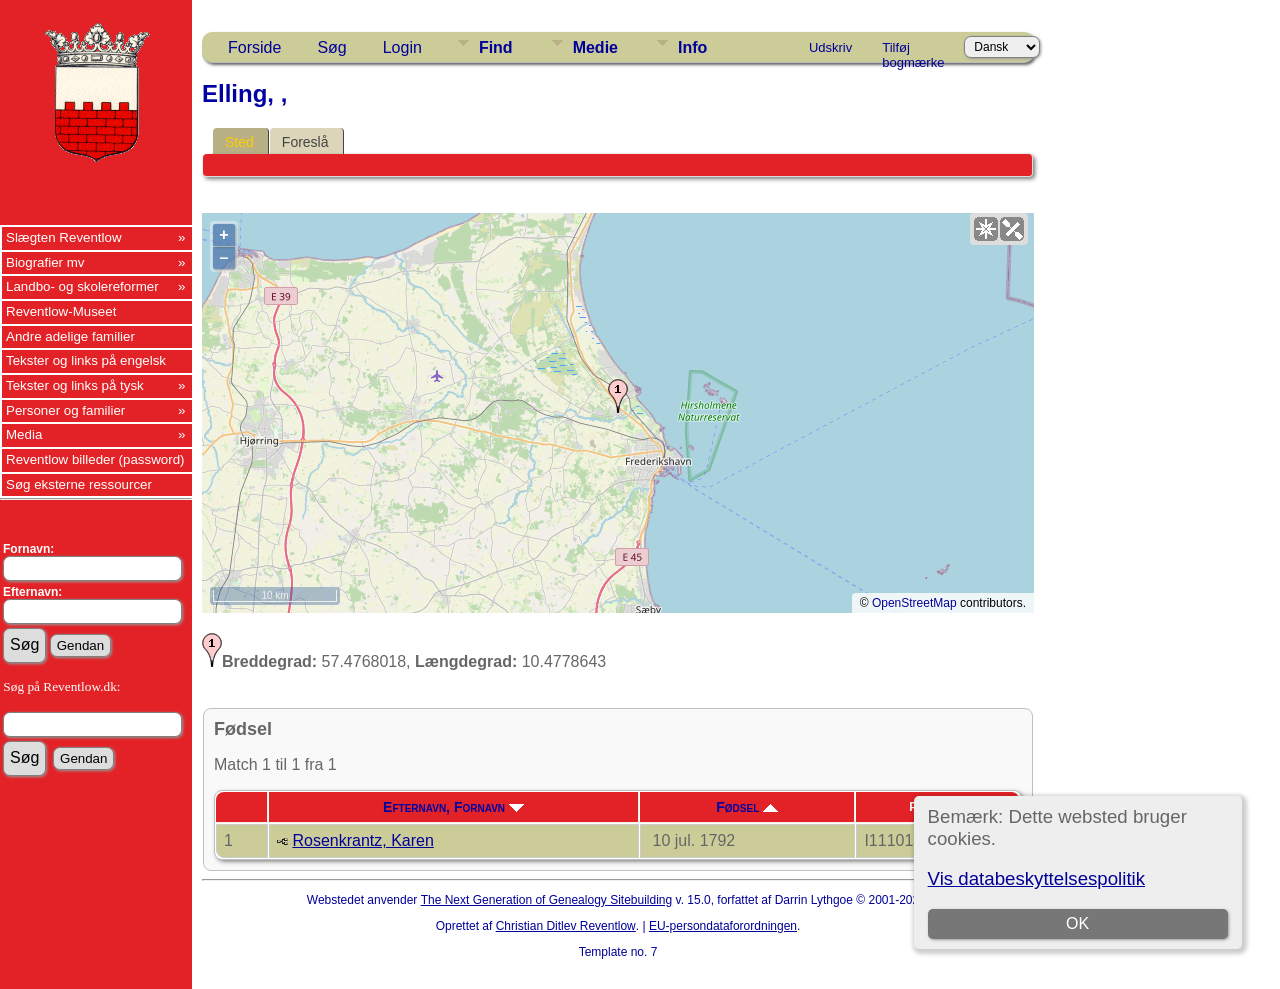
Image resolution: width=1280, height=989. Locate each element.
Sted (239, 142)
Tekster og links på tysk (75, 385)
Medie (595, 47)
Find (496, 47)
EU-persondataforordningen (723, 926)
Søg (331, 47)
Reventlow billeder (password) (95, 459)
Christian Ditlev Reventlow (566, 926)
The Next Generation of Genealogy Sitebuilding (547, 900)
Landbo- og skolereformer (82, 286)
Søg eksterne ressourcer (79, 484)
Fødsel (747, 807)
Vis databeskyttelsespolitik (1036, 878)
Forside (254, 47)
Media (24, 434)
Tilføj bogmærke (913, 51)
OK (1077, 923)
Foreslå (305, 142)
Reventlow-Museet (61, 311)
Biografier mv (45, 262)
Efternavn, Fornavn (453, 807)
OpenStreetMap (914, 603)
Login (402, 47)
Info (692, 47)
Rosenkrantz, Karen (362, 840)
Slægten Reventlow (64, 237)
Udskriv (830, 47)
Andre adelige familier (70, 336)
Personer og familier (65, 410)
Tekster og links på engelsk (86, 360)
